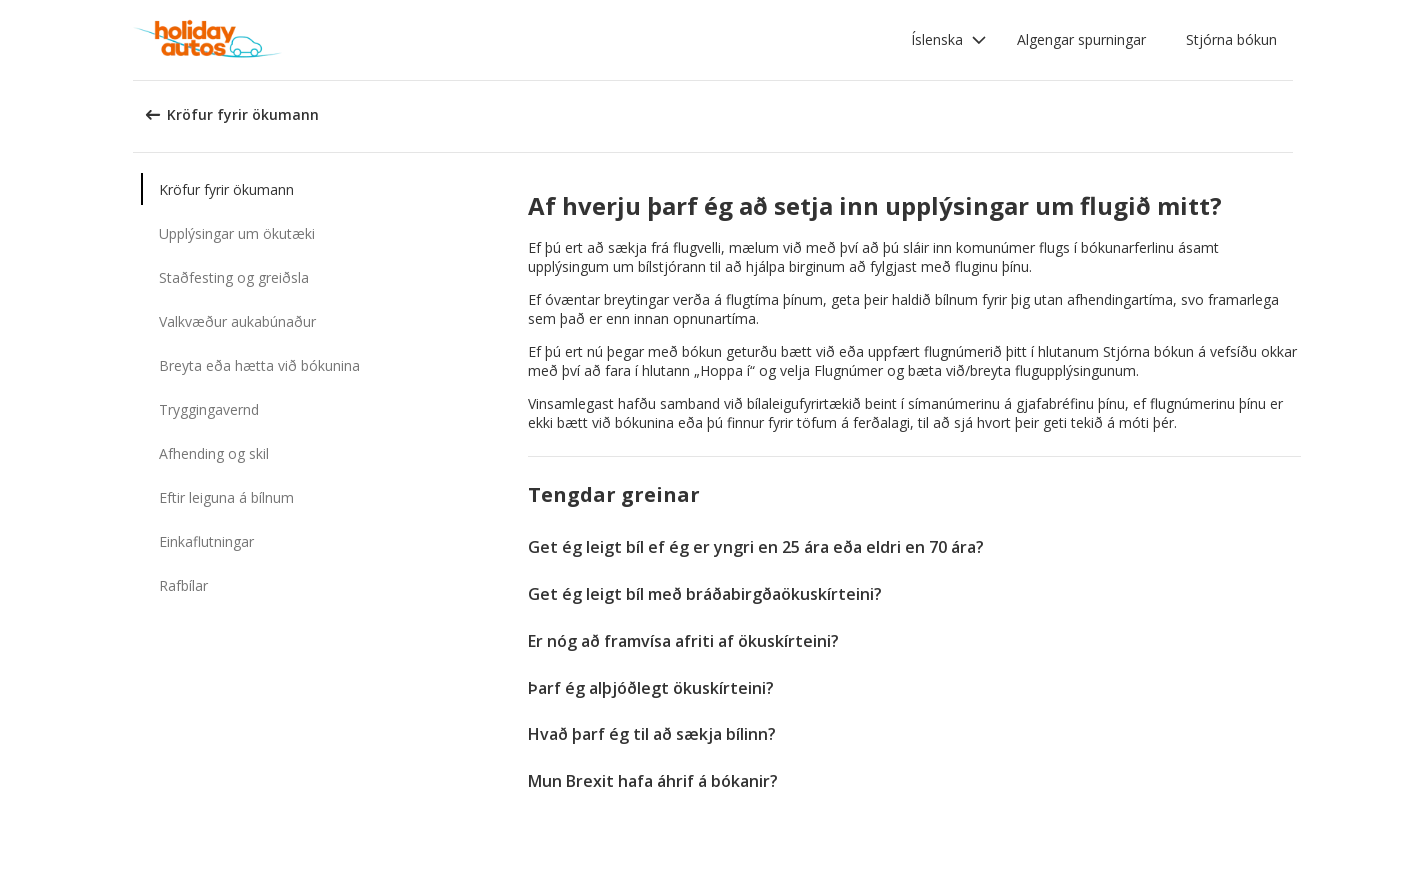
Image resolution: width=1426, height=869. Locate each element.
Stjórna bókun (1231, 39)
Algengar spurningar (1081, 39)
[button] (949, 40)
